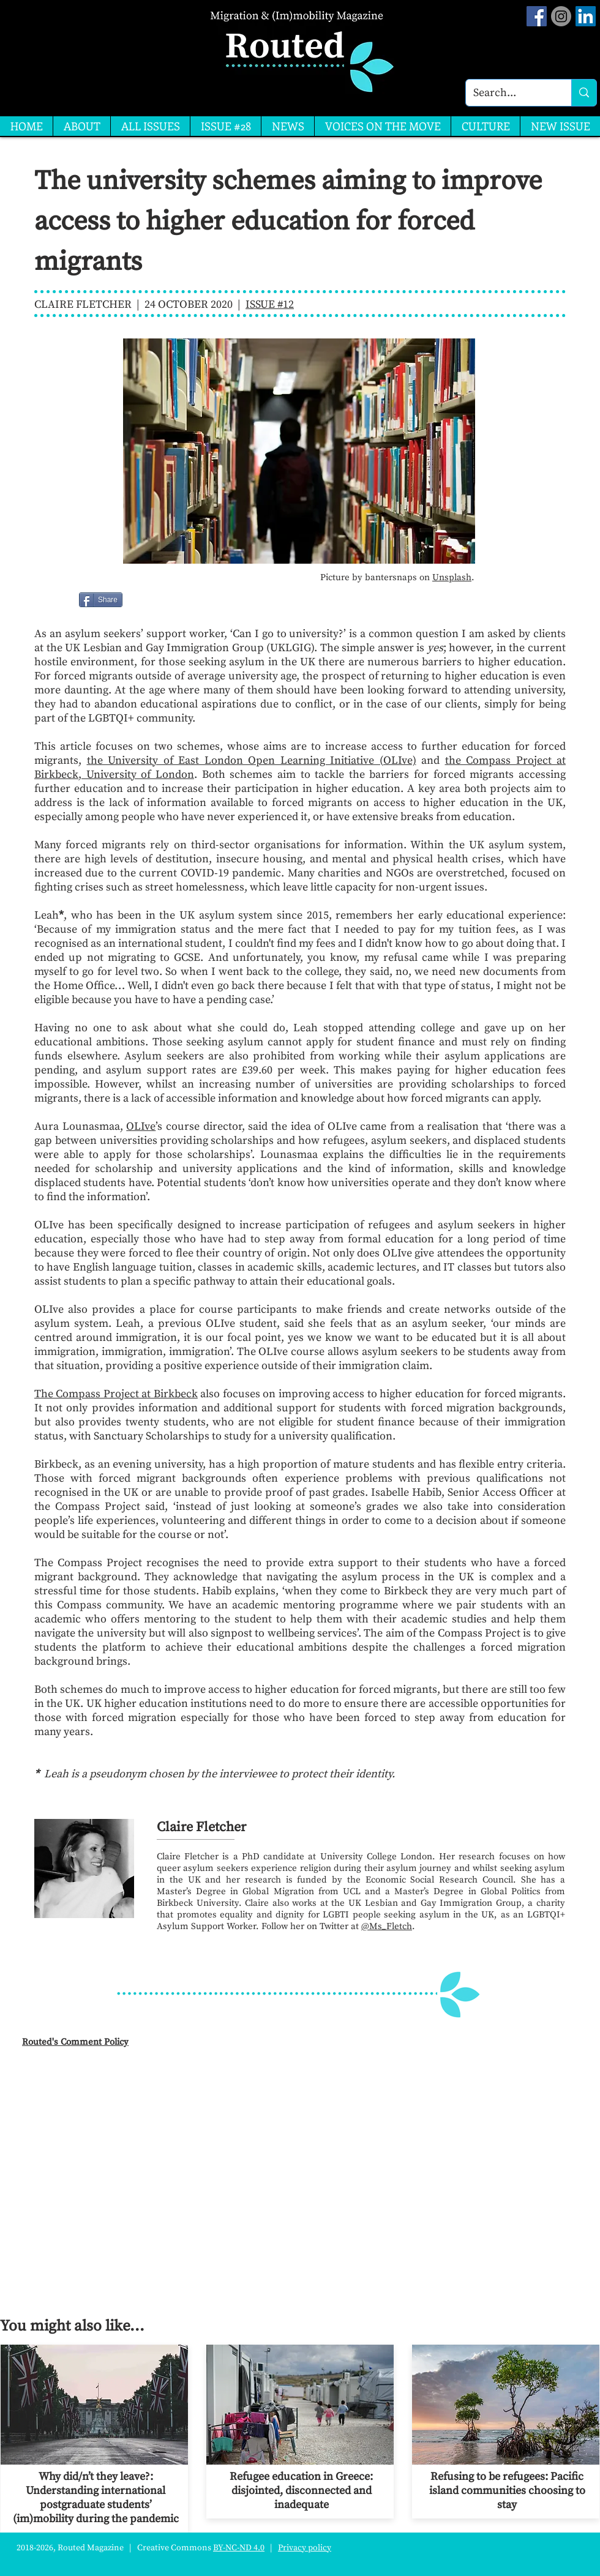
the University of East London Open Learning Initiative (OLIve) (251, 760)
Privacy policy (304, 2547)
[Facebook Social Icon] (537, 16)
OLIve (141, 1126)
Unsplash (451, 577)
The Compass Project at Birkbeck (116, 1394)
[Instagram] (561, 16)
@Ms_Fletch (386, 1926)
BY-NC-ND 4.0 (238, 2547)
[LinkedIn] (586, 16)
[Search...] (509, 93)
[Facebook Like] (154, 600)
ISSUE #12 (270, 304)
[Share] (100, 599)
